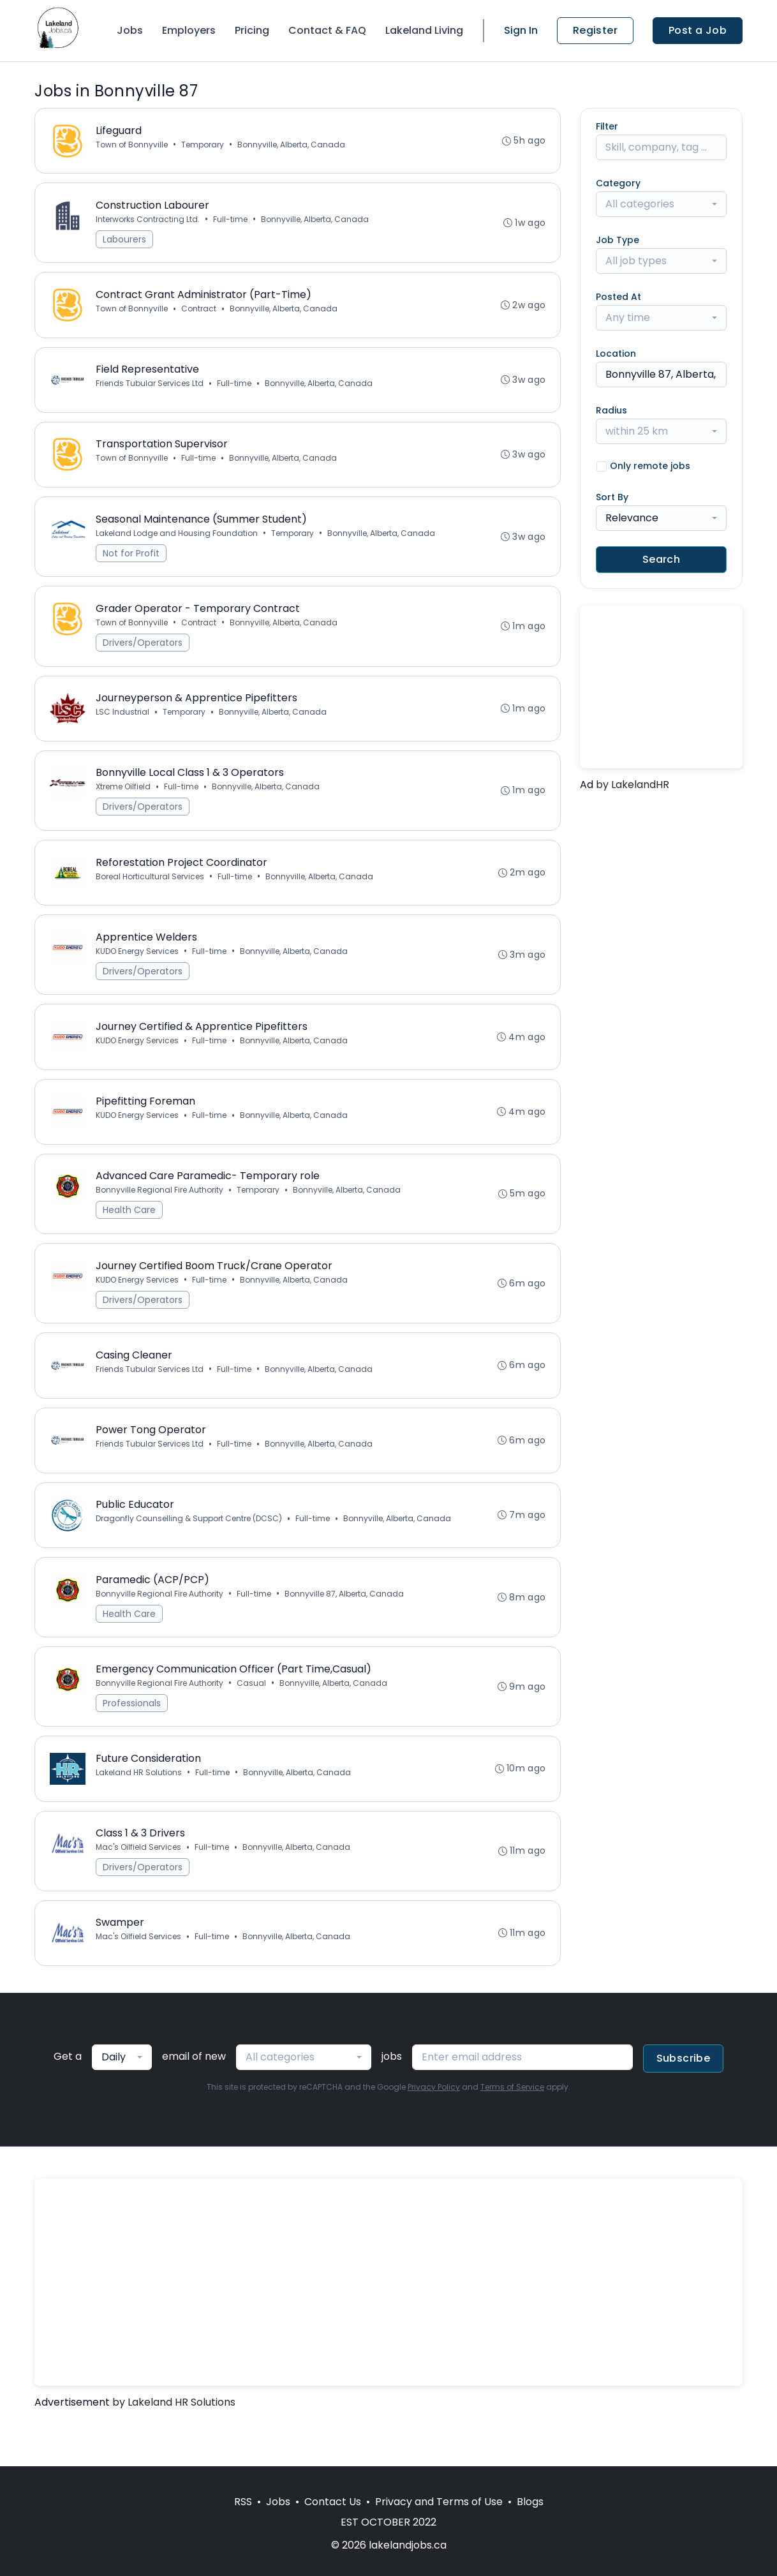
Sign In (521, 30)
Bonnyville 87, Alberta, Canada (344, 1626)
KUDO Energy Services (137, 969)
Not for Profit (131, 562)
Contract (199, 313)
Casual (252, 1717)
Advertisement (72, 2443)
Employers (189, 30)
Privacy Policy (434, 2127)
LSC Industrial (123, 725)
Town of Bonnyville (132, 145)
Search (661, 559)
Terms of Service (512, 2127)
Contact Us (332, 2501)
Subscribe (683, 2099)
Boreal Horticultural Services (150, 893)
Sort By (612, 497)
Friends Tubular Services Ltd (150, 389)
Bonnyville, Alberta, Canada (292, 145)
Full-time (231, 221)
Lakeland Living (424, 30)
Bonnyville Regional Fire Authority (160, 1214)
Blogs (530, 2501)
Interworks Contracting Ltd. (148, 221)
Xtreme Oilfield (123, 801)
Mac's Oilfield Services (139, 1885)
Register (595, 30)
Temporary (203, 145)
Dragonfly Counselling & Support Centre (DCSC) (189, 1549)
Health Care (129, 1234)
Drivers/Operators (143, 654)
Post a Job (698, 30)
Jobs (130, 30)
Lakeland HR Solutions (139, 1808)
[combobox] (661, 204)
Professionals (132, 1737)
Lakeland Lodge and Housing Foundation (177, 542)
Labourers (125, 241)
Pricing (252, 30)
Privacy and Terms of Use (439, 2501)
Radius (611, 410)
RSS (243, 2501)
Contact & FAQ (327, 30)
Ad (586, 784)
